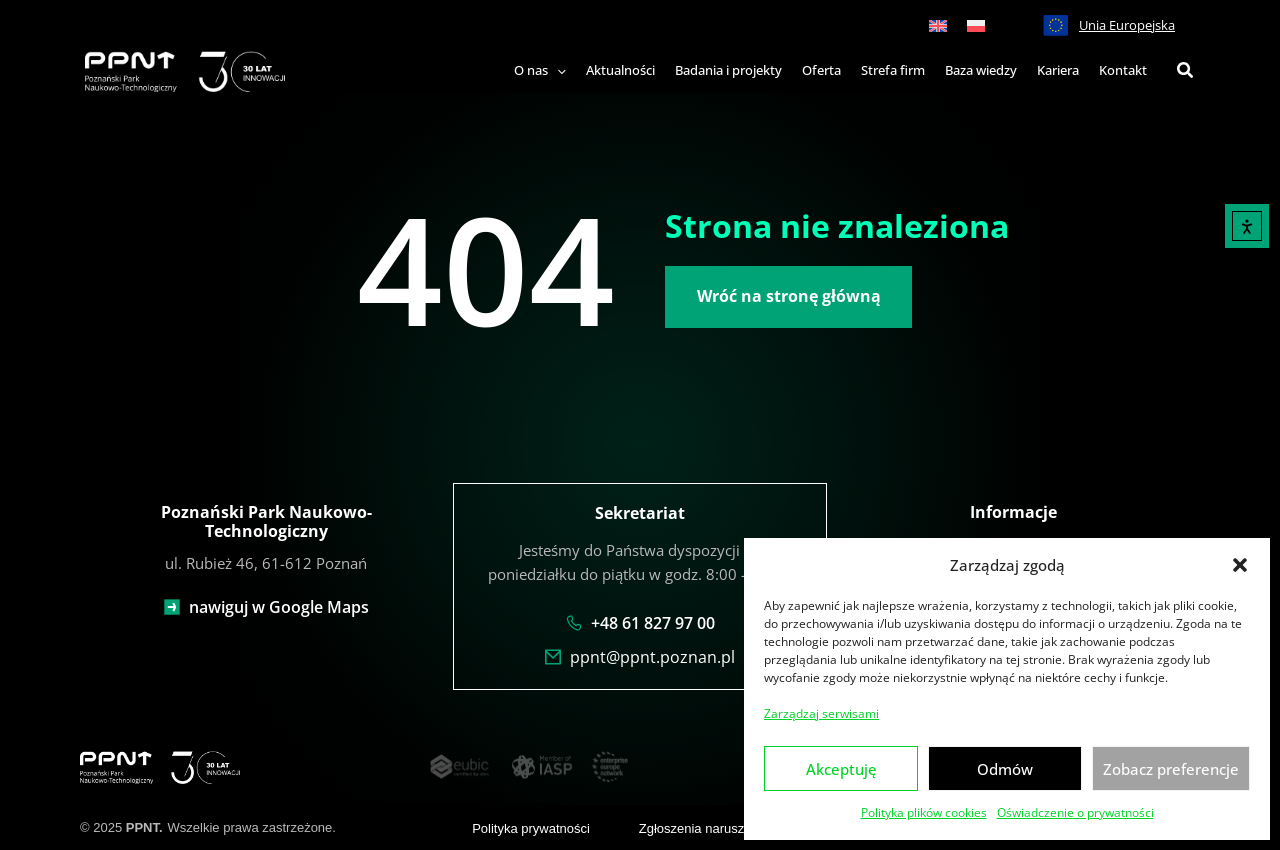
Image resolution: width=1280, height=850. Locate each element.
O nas (540, 70)
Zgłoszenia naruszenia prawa (723, 826)
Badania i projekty (728, 70)
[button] (1240, 565)
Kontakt (1123, 70)
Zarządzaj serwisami (821, 713)
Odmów (1005, 769)
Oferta (821, 70)
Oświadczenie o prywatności (1075, 812)
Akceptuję (841, 769)
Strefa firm (893, 70)
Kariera (1058, 70)
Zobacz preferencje (1171, 769)
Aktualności (620, 70)
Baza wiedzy (981, 70)
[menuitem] (938, 25)
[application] (557, 71)
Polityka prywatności (531, 826)
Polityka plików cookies (924, 812)
